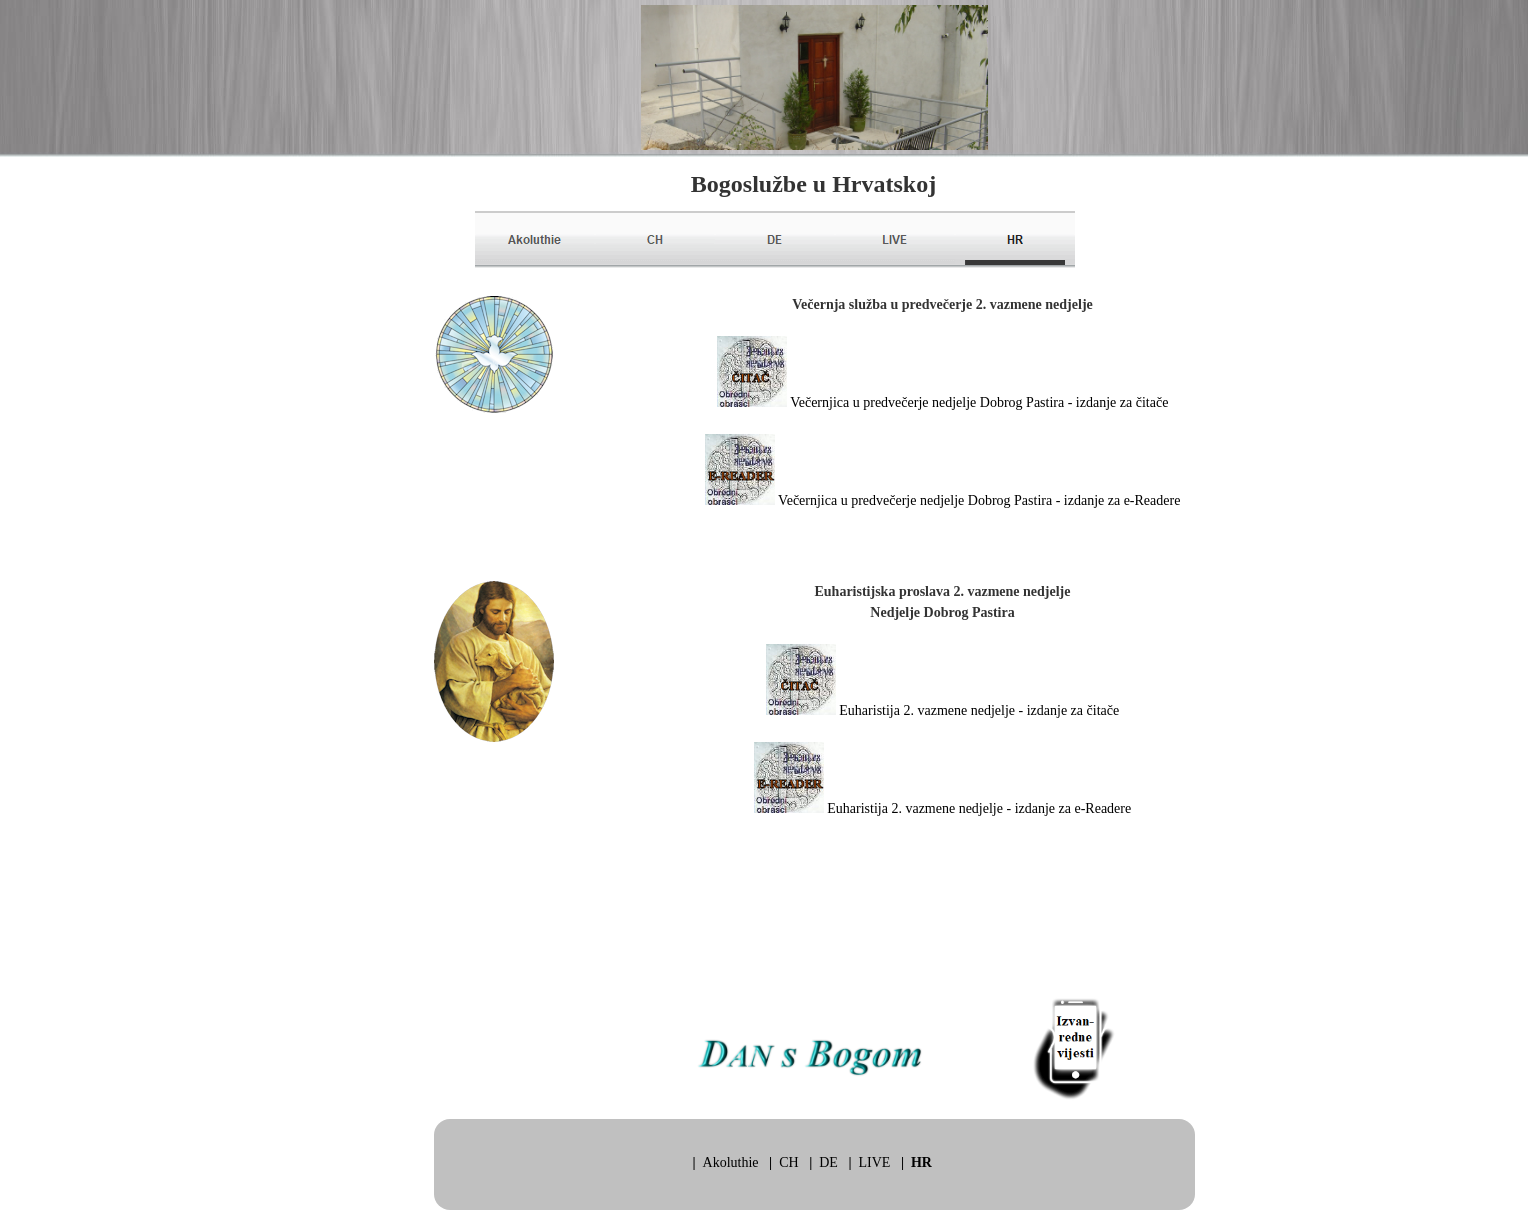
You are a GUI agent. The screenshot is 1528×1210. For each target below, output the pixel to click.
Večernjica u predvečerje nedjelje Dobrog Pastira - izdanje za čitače (979, 402)
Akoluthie (731, 1162)
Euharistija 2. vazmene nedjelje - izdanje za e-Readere (979, 808)
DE (828, 1162)
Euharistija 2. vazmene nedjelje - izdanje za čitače (979, 710)
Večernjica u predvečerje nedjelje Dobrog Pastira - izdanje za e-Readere (979, 500)
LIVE (875, 1162)
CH (788, 1162)
